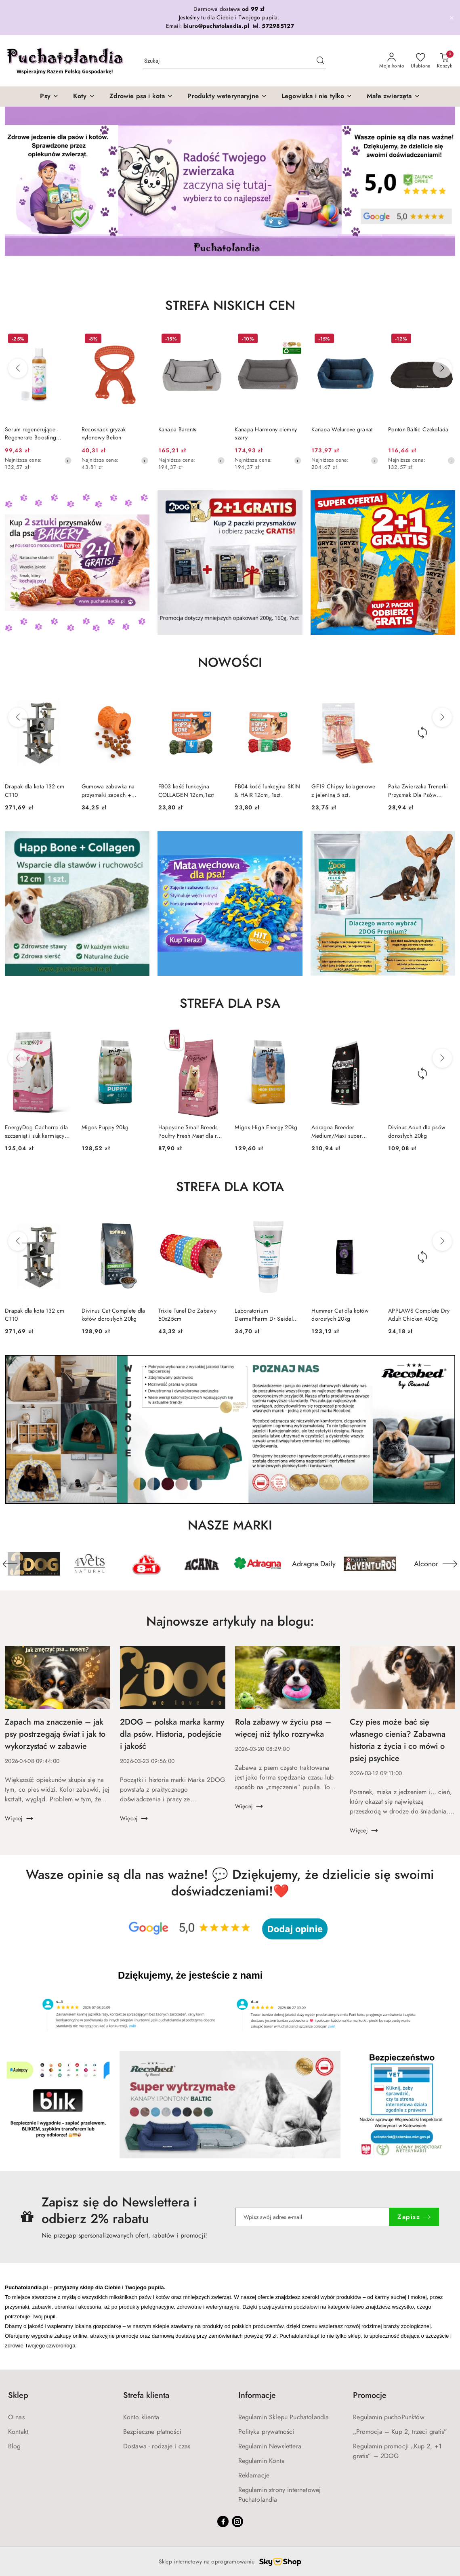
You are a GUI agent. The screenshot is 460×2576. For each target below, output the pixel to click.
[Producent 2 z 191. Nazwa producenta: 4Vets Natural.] (90, 1564)
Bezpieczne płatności (152, 2431)
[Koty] (84, 96)
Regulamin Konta (261, 2460)
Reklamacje (254, 2475)
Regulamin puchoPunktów (388, 2417)
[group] (230, 181)
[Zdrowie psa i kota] (141, 96)
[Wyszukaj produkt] (234, 61)
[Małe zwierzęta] (393, 96)
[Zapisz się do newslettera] (312, 2217)
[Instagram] (237, 2521)
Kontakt (18, 2431)
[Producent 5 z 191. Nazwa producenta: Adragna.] (258, 1564)
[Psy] (49, 96)
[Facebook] (223, 2521)
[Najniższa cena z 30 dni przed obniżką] (68, 460)
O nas (16, 2417)
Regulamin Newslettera (269, 2446)
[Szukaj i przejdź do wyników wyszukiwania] (320, 61)
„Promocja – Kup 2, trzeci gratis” (400, 2431)
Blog (14, 2446)
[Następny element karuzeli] (450, 1564)
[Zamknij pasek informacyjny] (451, 17)
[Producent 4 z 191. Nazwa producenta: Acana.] (202, 1564)
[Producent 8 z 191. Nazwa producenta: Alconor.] (426, 1564)
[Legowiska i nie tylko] (316, 96)
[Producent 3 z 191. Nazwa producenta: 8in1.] (146, 1564)
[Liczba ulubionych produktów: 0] (420, 61)
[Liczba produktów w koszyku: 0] (444, 61)
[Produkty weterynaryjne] (227, 96)
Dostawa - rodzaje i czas (157, 2446)
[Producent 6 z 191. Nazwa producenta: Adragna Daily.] (314, 1564)
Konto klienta (141, 2417)
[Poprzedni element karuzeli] (10, 1564)
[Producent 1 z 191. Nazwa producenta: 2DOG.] (34, 1564)
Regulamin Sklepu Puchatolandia (283, 2417)
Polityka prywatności (266, 2431)
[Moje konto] (391, 61)
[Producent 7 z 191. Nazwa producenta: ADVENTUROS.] (370, 1564)
